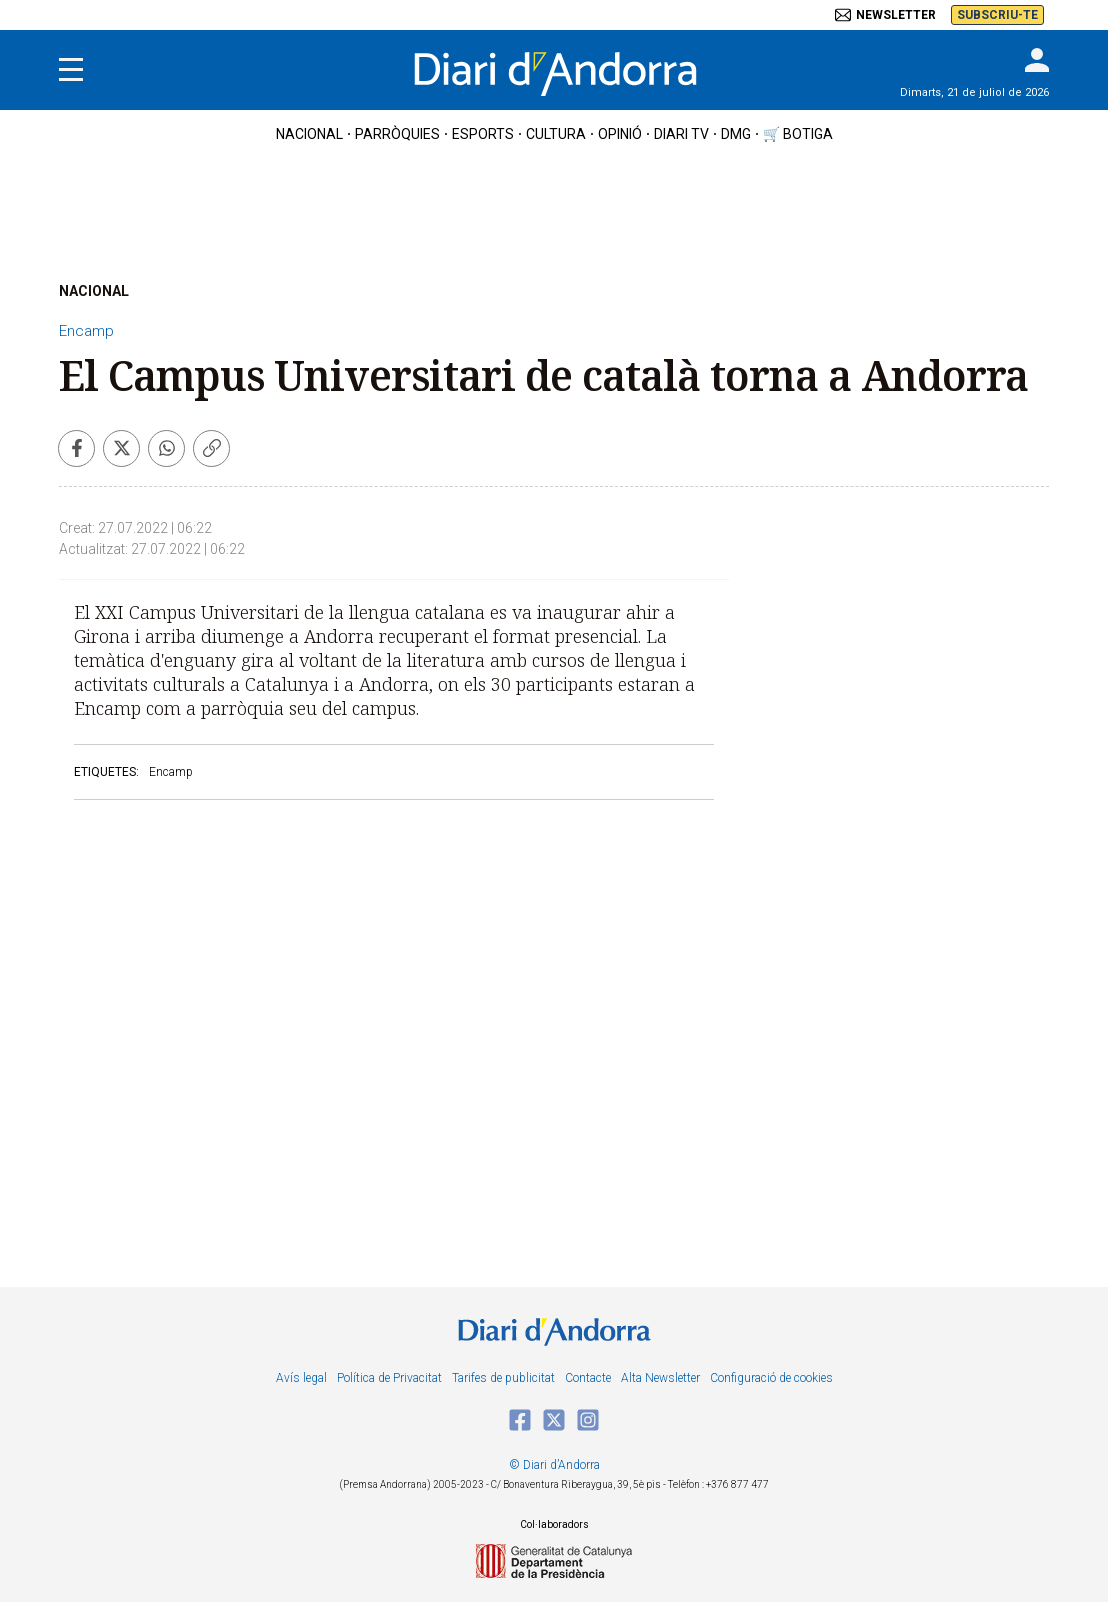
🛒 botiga (798, 134)
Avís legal (301, 1378)
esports (483, 134)
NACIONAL (94, 291)
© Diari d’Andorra (554, 1465)
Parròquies (397, 134)
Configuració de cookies (771, 1378)
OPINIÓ (620, 134)
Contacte (588, 1378)
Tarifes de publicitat (503, 1378)
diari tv (681, 134)
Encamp (86, 331)
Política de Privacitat (389, 1378)
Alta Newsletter (660, 1378)
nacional (309, 134)
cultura (556, 134)
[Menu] (71, 70)
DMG (736, 134)
